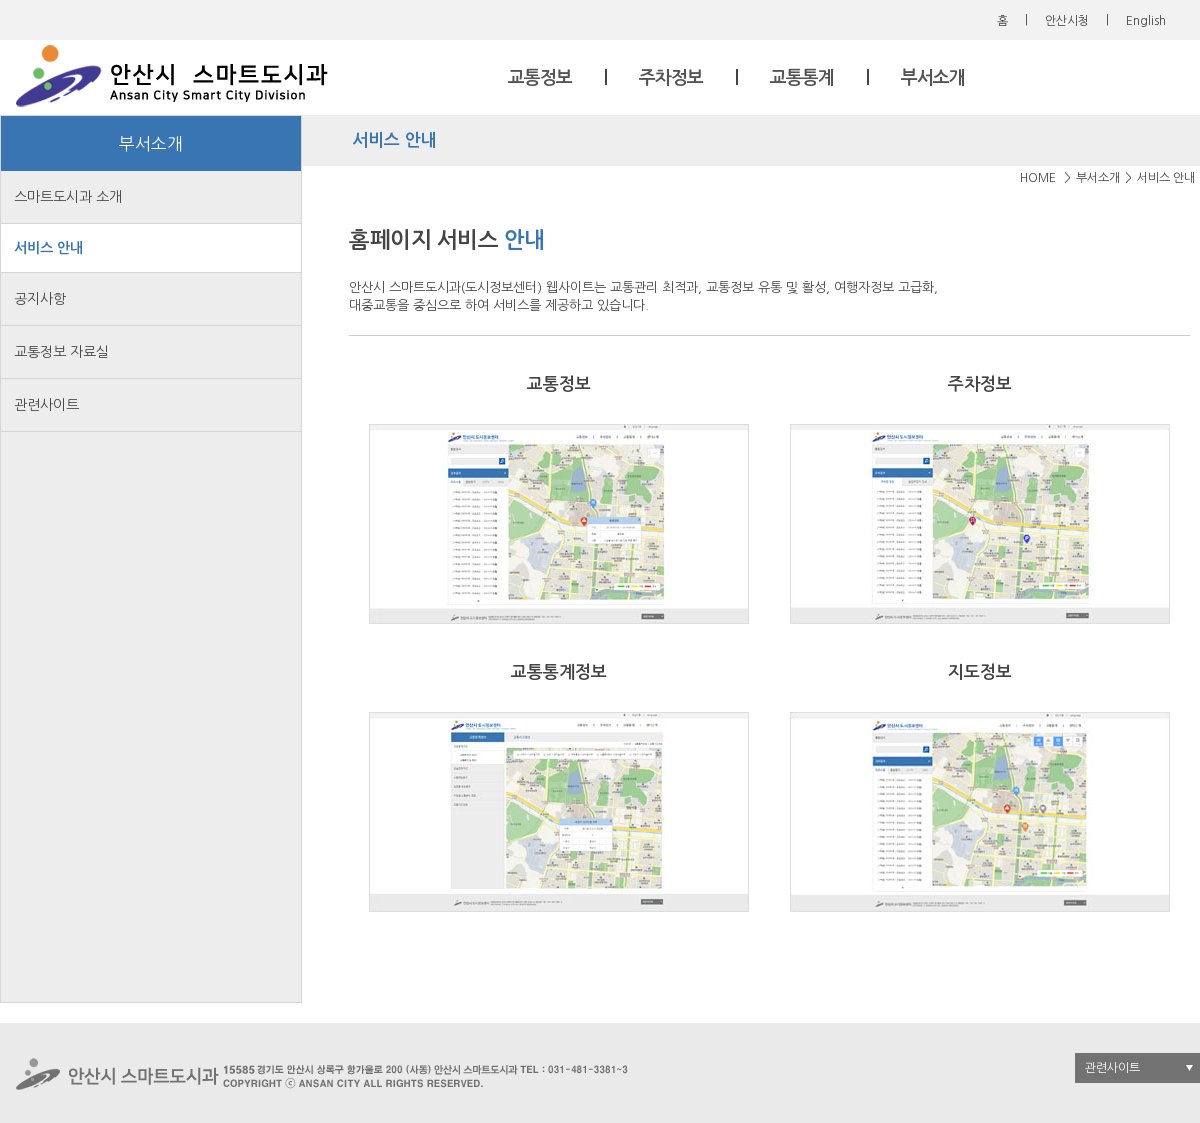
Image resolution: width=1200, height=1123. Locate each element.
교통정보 (540, 78)
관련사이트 (46, 405)
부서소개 (933, 78)
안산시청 (1067, 21)
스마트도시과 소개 (68, 197)
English (1146, 21)
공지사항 (40, 299)
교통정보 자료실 (61, 352)
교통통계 (802, 78)
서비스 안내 (48, 248)
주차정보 (671, 78)
